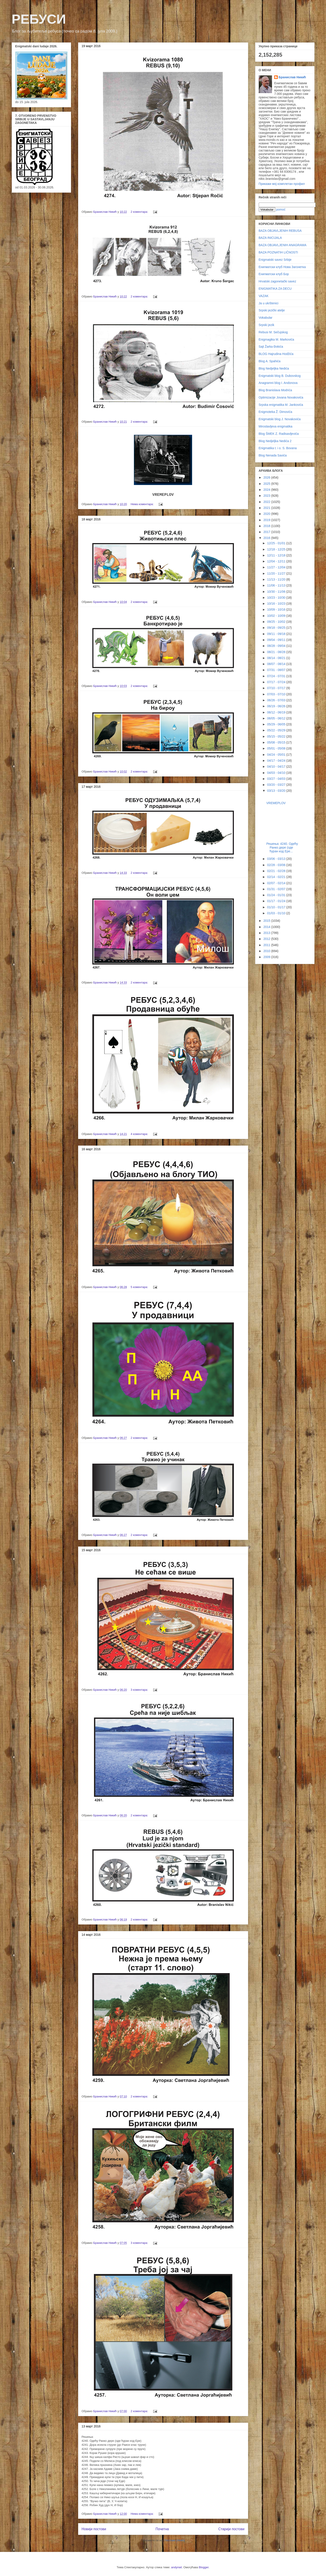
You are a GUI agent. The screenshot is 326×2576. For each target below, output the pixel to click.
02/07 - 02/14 (276, 883)
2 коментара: (140, 211)
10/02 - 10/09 (276, 615)
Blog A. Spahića (270, 361)
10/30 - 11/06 (276, 591)
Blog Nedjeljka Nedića (274, 368)
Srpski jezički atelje (272, 310)
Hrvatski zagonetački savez (277, 281)
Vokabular (265, 317)
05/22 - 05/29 (276, 730)
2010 (267, 951)
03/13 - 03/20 (276, 790)
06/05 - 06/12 (276, 718)
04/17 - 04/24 (276, 760)
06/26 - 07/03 (276, 700)
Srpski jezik (266, 325)
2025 (267, 483)
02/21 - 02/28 (276, 871)
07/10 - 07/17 (276, 688)
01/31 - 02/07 (276, 889)
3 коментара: (140, 1689)
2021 (267, 508)
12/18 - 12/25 (276, 549)
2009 (267, 957)
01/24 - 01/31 (276, 895)
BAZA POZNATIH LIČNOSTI (278, 252)
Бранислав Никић (292, 77)
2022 (267, 502)
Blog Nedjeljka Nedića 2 (275, 441)
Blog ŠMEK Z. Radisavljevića (279, 433)
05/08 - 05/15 (276, 742)
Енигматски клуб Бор (274, 274)
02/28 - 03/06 (276, 865)
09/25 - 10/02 (276, 621)
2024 (267, 489)
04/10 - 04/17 (276, 766)
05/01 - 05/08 (276, 748)
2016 (267, 538)
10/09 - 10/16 (276, 609)
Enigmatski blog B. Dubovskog (280, 376)
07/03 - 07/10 (276, 694)
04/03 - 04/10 (276, 772)
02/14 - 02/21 (276, 877)
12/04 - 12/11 (276, 561)
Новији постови (94, 2529)
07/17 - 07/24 (276, 682)
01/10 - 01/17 (276, 907)
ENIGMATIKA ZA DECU (275, 288)
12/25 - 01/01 (276, 543)
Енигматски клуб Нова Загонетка (282, 267)
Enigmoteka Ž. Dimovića (275, 412)
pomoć (280, 209)
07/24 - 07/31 (276, 676)
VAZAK (264, 296)
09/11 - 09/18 (276, 634)
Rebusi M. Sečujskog (273, 332)
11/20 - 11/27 (276, 573)
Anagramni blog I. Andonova (278, 383)
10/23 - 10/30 (276, 597)
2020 (267, 514)
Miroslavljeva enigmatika (276, 426)
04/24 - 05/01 (276, 754)
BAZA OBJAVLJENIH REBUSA (280, 230)
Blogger (203, 2567)
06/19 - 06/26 (276, 706)
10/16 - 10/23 (276, 603)
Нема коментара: (142, 504)
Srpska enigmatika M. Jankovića (281, 404)
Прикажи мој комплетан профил (282, 184)
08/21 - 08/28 (276, 652)
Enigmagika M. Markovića (276, 339)
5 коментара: (140, 1287)
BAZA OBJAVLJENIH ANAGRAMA (283, 245)
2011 (267, 945)
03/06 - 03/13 (276, 859)
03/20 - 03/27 (276, 784)
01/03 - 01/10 (276, 913)
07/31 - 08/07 (276, 670)
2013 (267, 933)
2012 (267, 939)
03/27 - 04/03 (276, 778)
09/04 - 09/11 (276, 640)
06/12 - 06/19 (276, 712)
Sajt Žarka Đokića (271, 346)
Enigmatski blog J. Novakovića (280, 419)
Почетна (162, 2529)
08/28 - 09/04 (276, 646)
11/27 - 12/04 (276, 567)
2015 (267, 920)
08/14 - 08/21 (276, 658)
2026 (267, 477)
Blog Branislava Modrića (275, 390)
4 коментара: (140, 1134)
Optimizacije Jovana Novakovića (281, 397)
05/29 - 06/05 (276, 724)
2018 (267, 526)
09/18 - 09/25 (276, 627)
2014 (267, 927)
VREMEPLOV (275, 803)
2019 (267, 520)
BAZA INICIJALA (270, 238)
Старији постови (231, 2529)
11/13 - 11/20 (276, 579)
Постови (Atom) (174, 2540)
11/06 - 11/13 (276, 585)
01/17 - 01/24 (276, 901)
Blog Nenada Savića (273, 455)
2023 (267, 495)
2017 (267, 532)
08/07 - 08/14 (276, 664)
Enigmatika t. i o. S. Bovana (278, 448)
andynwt (176, 2567)
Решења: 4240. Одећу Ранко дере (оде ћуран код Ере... (282, 847)
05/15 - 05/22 (276, 736)
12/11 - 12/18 (276, 555)
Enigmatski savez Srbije (275, 259)
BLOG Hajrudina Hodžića (276, 354)
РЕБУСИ (39, 19)
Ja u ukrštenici (268, 303)
